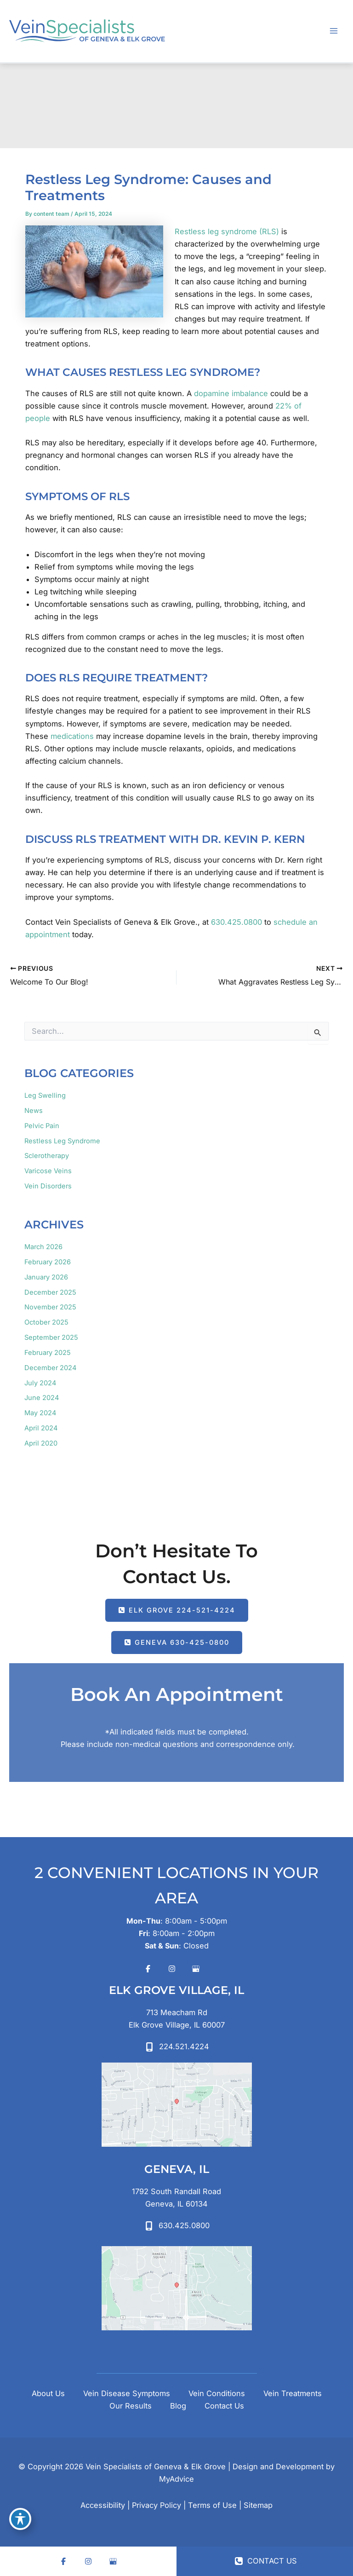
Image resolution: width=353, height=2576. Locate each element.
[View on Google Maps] (177, 2105)
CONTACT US (265, 2560)
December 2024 (50, 1368)
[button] (176, 1610)
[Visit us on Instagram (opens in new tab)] (172, 1968)
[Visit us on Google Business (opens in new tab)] (195, 1968)
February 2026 (47, 1262)
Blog (178, 2405)
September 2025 (51, 1337)
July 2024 (40, 1383)
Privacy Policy (156, 2505)
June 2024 (41, 1398)
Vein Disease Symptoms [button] (126, 2393)
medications (72, 736)
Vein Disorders (48, 1186)
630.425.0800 (236, 922)
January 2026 (46, 1277)
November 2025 (50, 1307)
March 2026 (43, 1247)
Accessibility (102, 2505)
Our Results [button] (130, 2405)
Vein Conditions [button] (216, 2393)
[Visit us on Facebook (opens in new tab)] (148, 1968)
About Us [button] (48, 2393)
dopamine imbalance (231, 393)
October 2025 (46, 1322)
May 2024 (40, 1413)
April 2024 (40, 1428)
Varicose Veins (48, 1171)
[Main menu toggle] (333, 31)
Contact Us (224, 2405)
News (33, 1110)
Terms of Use (212, 2505)
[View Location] (177, 2018)
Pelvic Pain (41, 1126)
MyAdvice (176, 2479)
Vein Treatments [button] (292, 2393)
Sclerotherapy (46, 1156)
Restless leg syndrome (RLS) (227, 231)
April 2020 (40, 1443)
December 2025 (50, 1292)
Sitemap (258, 2505)
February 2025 (47, 1353)
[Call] (176, 2046)
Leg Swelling (45, 1095)
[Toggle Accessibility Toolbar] (20, 2519)
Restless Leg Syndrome (62, 1141)
